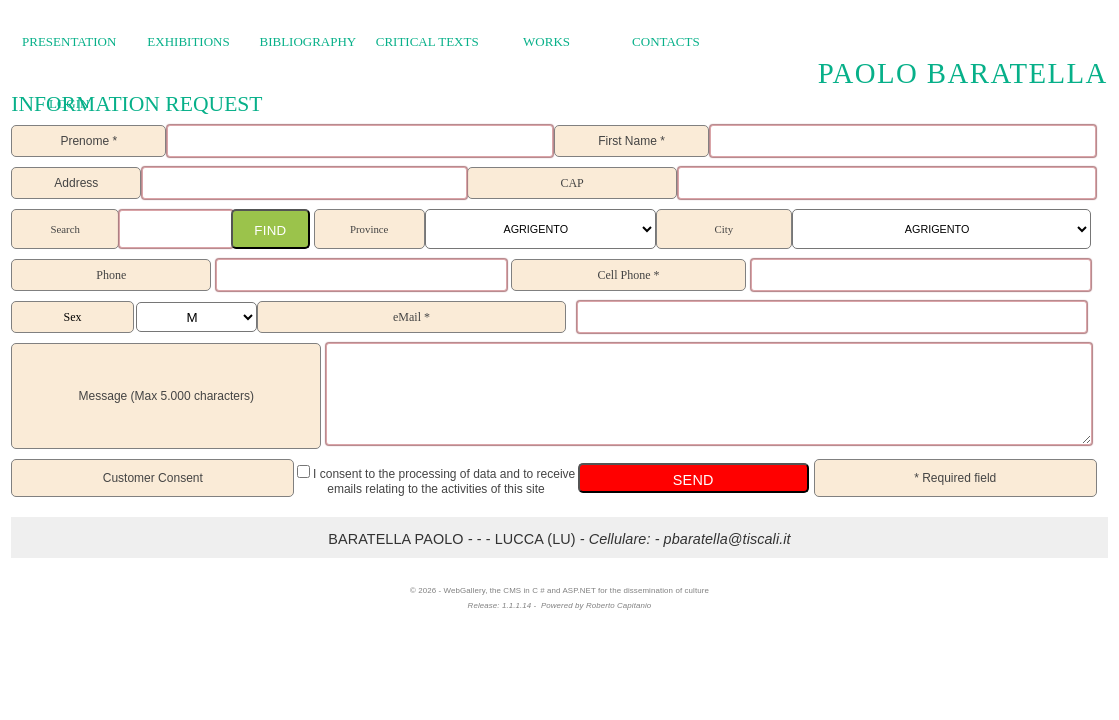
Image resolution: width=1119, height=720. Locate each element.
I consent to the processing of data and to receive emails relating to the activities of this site (443, 481)
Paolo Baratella (963, 72)
